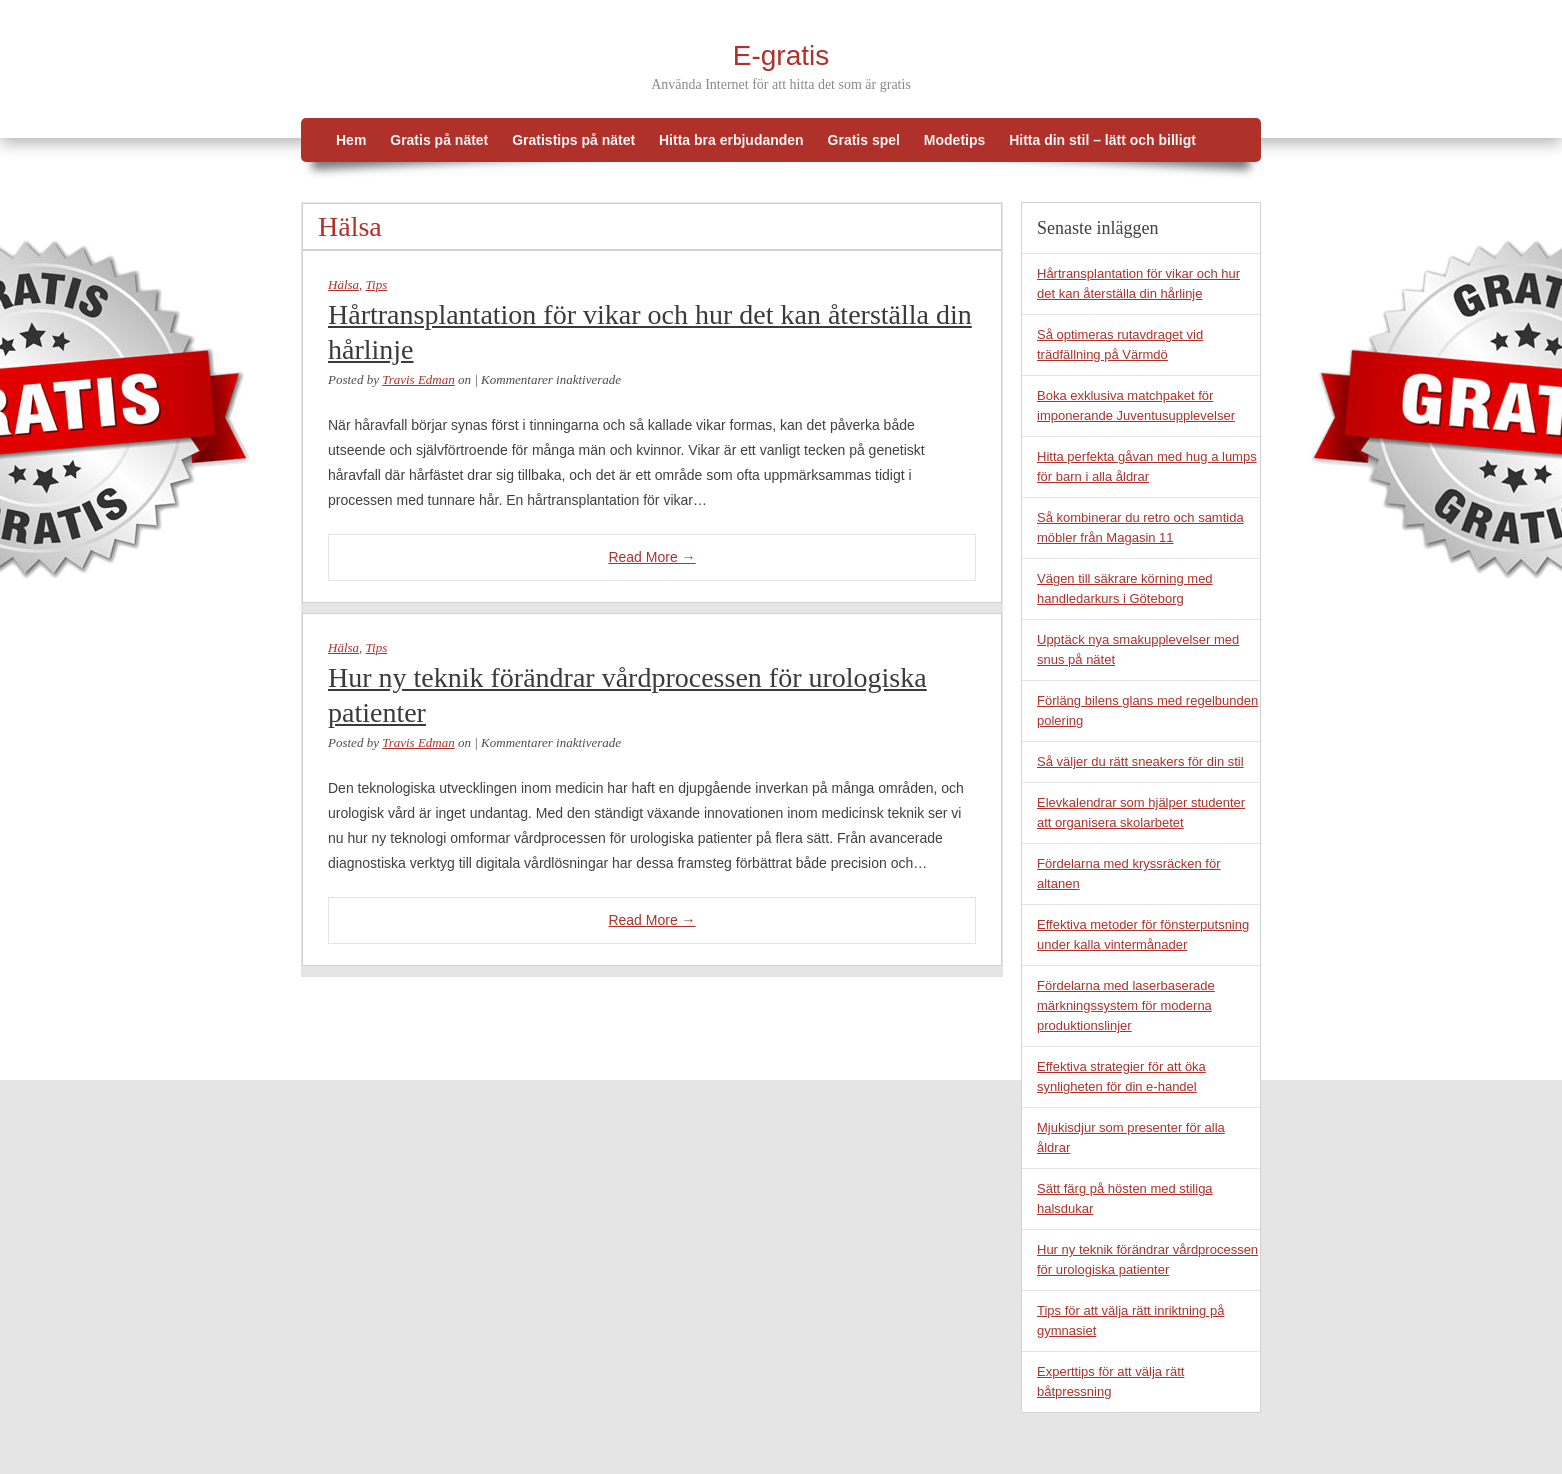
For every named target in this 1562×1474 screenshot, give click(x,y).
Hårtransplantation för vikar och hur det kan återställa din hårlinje (650, 332)
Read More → (651, 557)
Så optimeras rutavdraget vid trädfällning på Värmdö (1120, 344)
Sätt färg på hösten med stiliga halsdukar (1125, 1198)
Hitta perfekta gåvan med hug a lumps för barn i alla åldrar (1147, 466)
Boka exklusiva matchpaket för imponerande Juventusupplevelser (1136, 405)
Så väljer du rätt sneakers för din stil (1140, 761)
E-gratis (781, 55)
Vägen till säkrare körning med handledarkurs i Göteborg (1125, 588)
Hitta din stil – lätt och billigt (1102, 140)
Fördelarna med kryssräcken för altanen (1129, 873)
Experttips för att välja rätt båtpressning (1110, 1381)
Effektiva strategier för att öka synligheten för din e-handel (1121, 1076)
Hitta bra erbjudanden (731, 140)
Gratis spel (864, 140)
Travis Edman (418, 379)
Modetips (954, 140)
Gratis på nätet (439, 140)
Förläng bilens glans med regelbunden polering (1147, 710)
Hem (351, 140)
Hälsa (343, 284)
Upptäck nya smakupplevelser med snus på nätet (1138, 649)
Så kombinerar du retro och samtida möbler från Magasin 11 (1140, 527)
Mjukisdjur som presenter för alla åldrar (1131, 1137)
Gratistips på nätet (573, 140)
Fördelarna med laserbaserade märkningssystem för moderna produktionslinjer (1126, 1005)
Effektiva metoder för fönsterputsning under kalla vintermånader (1143, 934)
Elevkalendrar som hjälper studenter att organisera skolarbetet (1141, 812)
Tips (377, 284)
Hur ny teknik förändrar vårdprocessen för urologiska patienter (627, 695)
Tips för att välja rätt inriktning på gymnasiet (1130, 1320)
